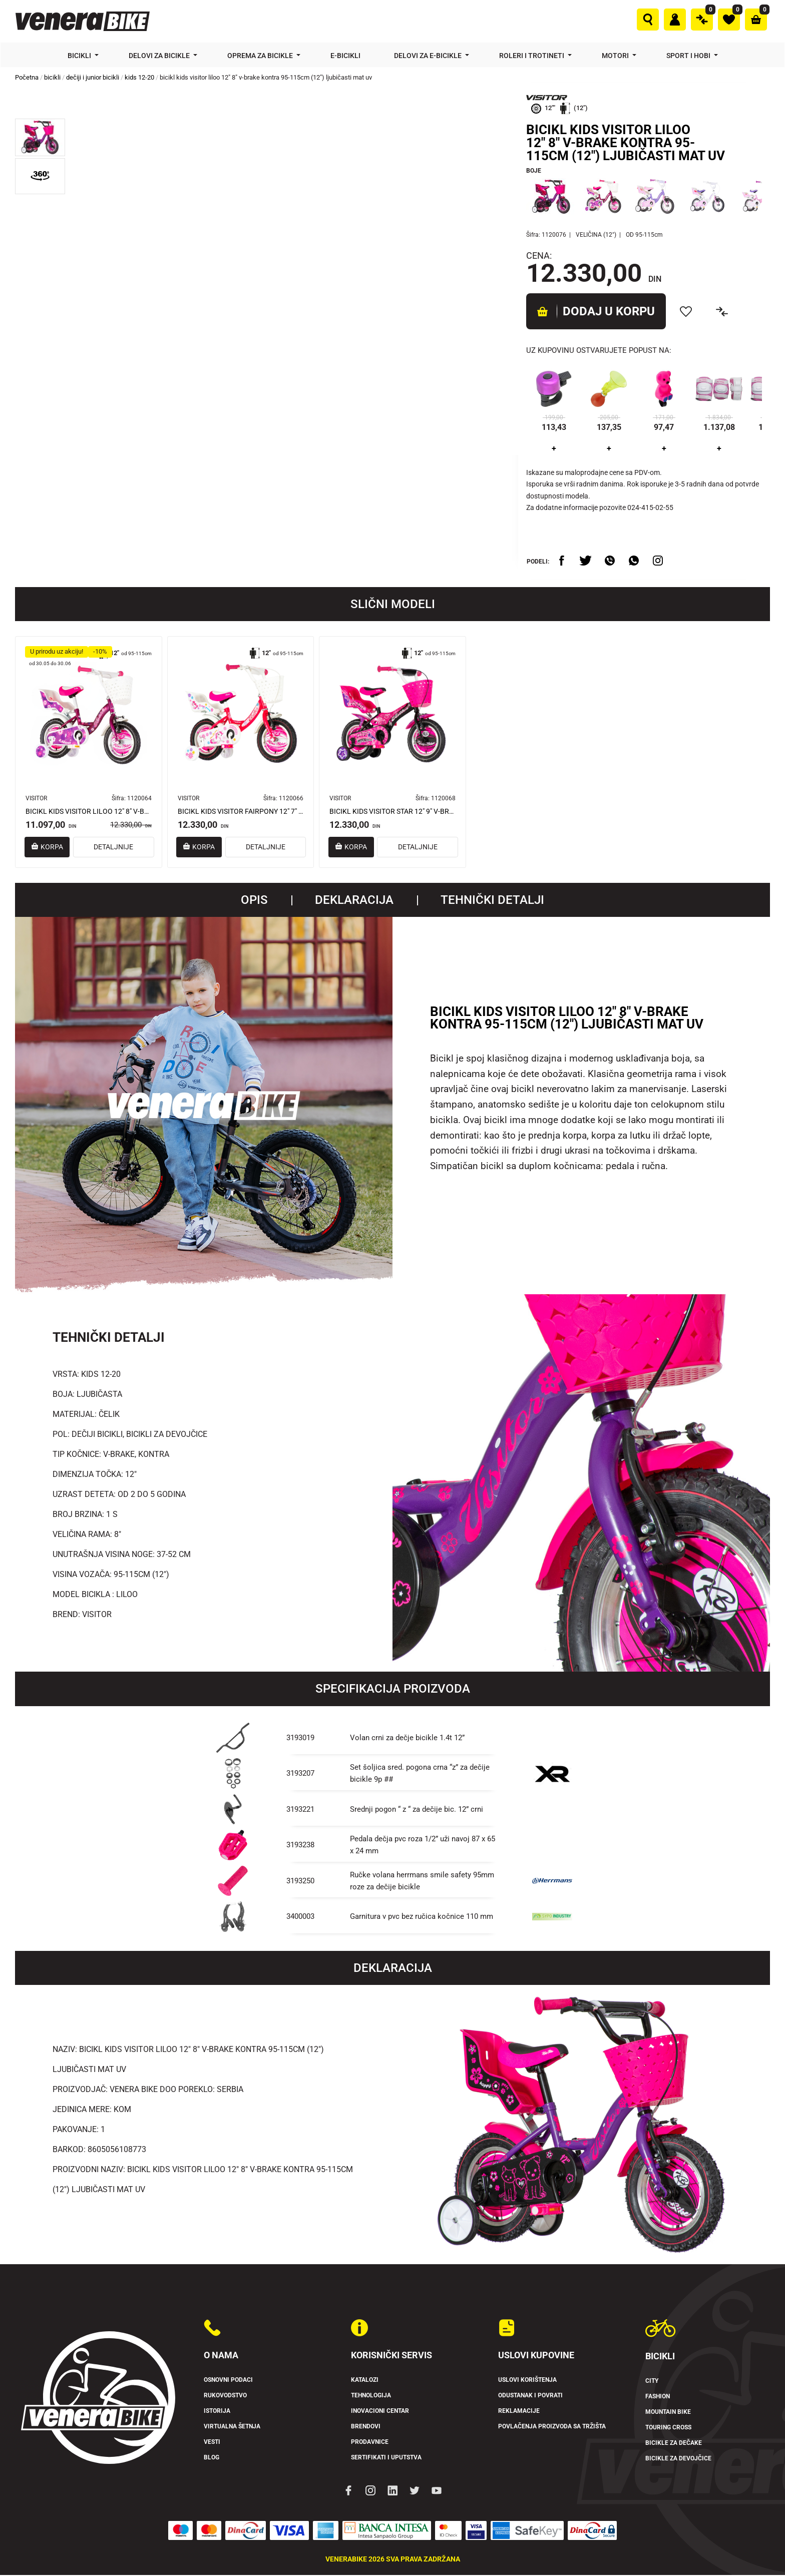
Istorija (219, 2411)
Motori (616, 56)
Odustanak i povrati (535, 2396)
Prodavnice (372, 2442)
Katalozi (367, 2380)
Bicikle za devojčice (682, 2459)
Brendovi (368, 2427)
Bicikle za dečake (677, 2443)
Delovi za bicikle (160, 56)
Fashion (660, 2397)
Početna (27, 77)
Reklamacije (521, 2411)
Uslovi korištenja (532, 2380)
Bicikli (80, 56)
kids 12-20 (139, 77)
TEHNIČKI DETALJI (492, 901)
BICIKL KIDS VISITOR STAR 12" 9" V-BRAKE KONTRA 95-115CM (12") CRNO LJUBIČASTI (392, 812)
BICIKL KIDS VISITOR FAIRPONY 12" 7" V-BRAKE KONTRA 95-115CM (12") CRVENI (241, 812)
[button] (40, 137)
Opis (254, 901)
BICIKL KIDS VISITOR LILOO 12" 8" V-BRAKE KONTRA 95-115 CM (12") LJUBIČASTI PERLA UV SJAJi (89, 812)
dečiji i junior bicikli (92, 77)
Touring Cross (672, 2428)
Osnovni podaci (232, 2380)
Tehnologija (375, 2396)
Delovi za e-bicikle (428, 56)
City (653, 2381)
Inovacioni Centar (384, 2411)
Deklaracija (354, 901)
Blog (213, 2458)
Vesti (213, 2442)
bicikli (52, 77)
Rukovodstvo (229, 2396)
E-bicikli (346, 56)
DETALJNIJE (123, 848)
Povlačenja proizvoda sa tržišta (561, 2427)
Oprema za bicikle (260, 56)
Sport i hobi (689, 56)
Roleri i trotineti (532, 56)
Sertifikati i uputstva (391, 2458)
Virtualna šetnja (237, 2427)
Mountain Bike (671, 2412)
